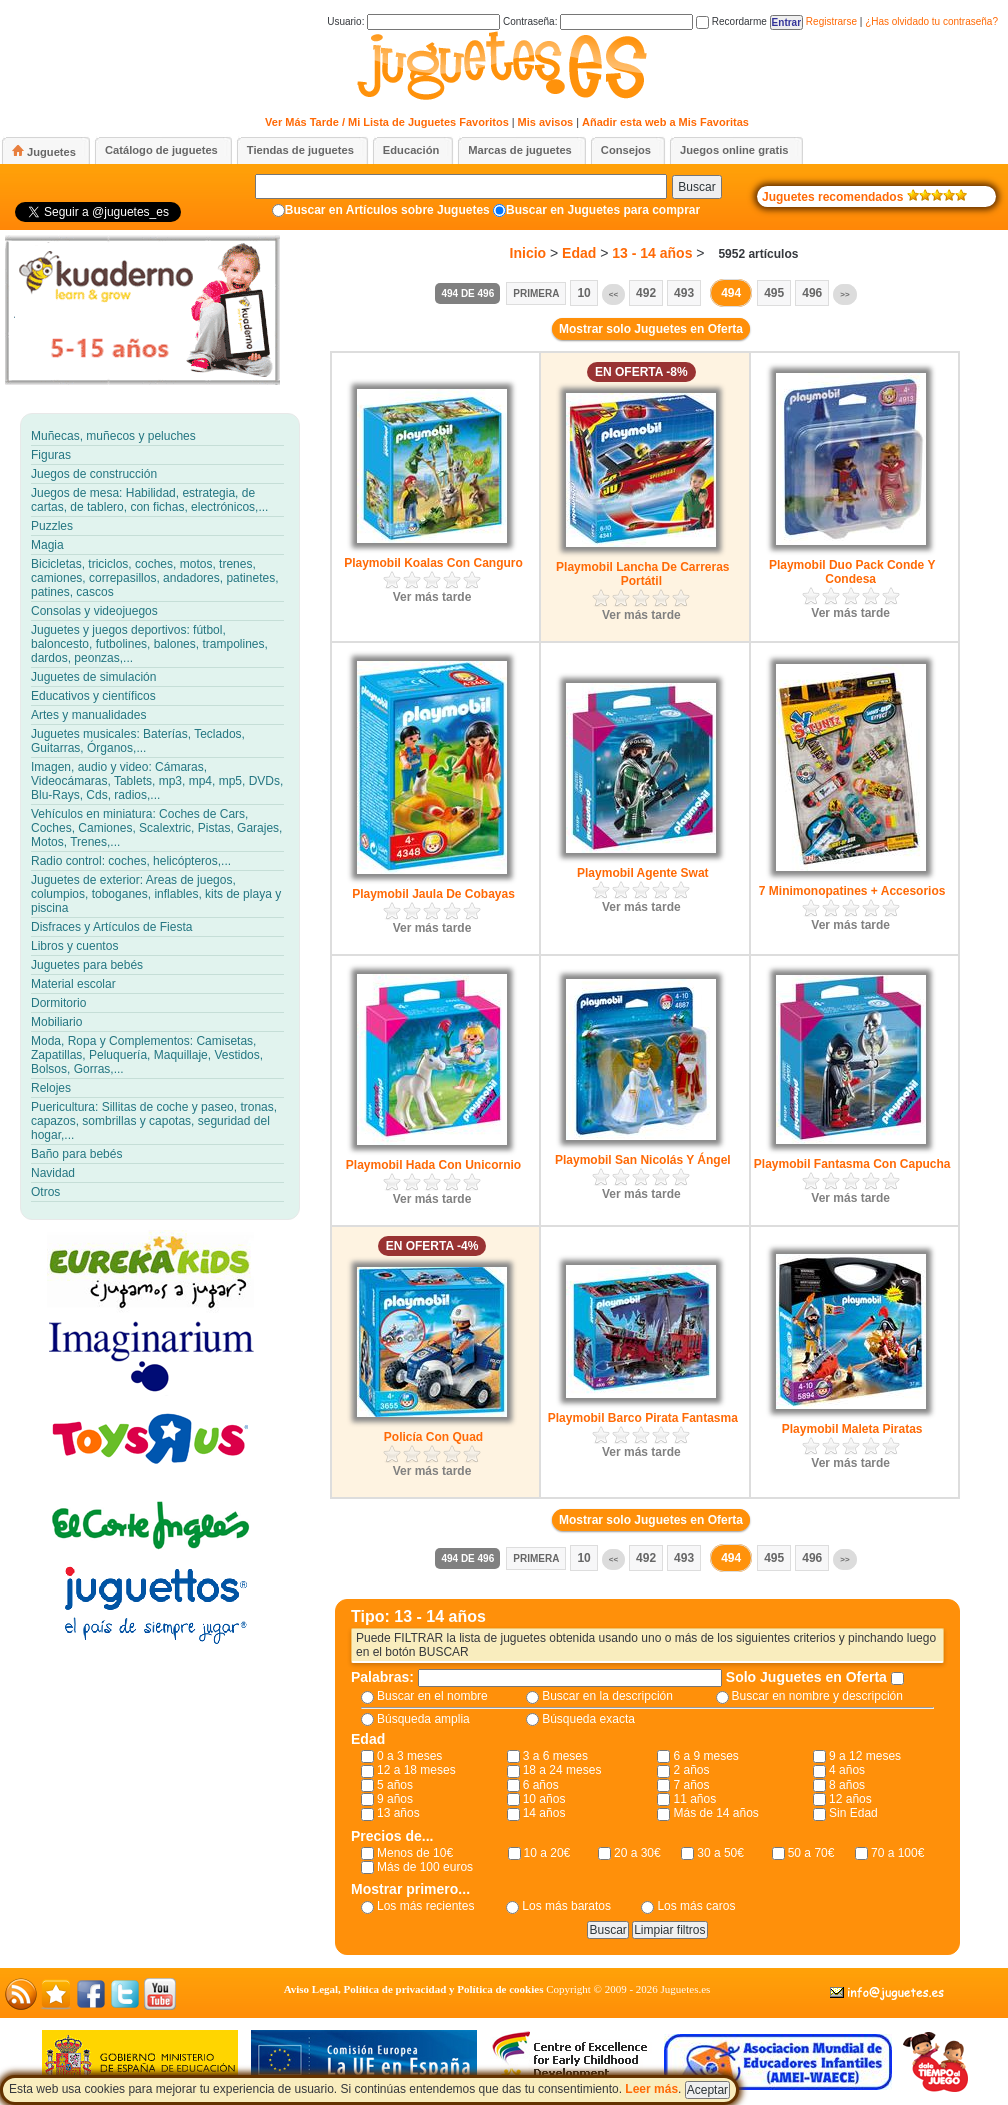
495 (774, 293)
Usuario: (413, 21)
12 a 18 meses (416, 1770)
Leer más (651, 2089)
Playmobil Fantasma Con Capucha (852, 1164)
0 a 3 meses (409, 1756)
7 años (691, 1785)
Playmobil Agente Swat (643, 873)
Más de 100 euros (425, 1867)
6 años (541, 1785)
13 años (398, 1813)
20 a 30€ (637, 1853)
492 (646, 293)
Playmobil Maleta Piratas (852, 1429)
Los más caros (696, 1906)
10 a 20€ (547, 1853)
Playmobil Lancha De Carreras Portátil (642, 574)
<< (613, 294)
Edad (579, 253)
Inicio (528, 253)
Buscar (696, 187)
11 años (694, 1799)
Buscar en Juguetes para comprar (603, 210)
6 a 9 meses (705, 1756)
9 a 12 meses (865, 1756)
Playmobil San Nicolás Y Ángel (643, 1160)
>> (844, 294)
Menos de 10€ (415, 1853)
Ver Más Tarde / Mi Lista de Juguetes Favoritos (387, 122)
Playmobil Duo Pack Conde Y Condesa (852, 572)
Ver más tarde (432, 597)
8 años (847, 1785)
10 (583, 293)
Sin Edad (853, 1813)
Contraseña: (598, 21)
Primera (536, 293)
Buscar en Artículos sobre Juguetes (387, 210)
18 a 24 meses (562, 1770)
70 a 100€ (897, 1853)
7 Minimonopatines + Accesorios (852, 891)
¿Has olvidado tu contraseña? (931, 21)
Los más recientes (425, 1906)
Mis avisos (546, 122)
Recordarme (731, 21)
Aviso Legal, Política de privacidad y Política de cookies (414, 1989)
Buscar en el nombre (432, 1696)
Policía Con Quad (433, 1437)
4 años (847, 1770)
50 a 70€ (811, 1853)
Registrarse (831, 21)
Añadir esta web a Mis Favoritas (665, 122)
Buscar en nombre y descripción (817, 1696)
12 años (850, 1799)
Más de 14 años (715, 1813)
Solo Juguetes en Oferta (808, 1677)
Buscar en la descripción (607, 1696)
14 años (544, 1813)
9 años (395, 1799)
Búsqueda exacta (588, 1719)
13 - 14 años (652, 253)
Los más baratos (566, 1906)
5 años (395, 1785)
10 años (544, 1799)
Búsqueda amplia (423, 1719)
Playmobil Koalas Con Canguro (433, 563)
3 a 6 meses (555, 1756)
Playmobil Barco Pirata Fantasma (643, 1418)
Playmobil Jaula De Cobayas (433, 894)
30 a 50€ (720, 1853)
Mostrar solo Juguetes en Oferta (651, 329)
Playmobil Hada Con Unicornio (433, 1165)
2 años (691, 1770)
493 (684, 293)
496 (812, 293)
